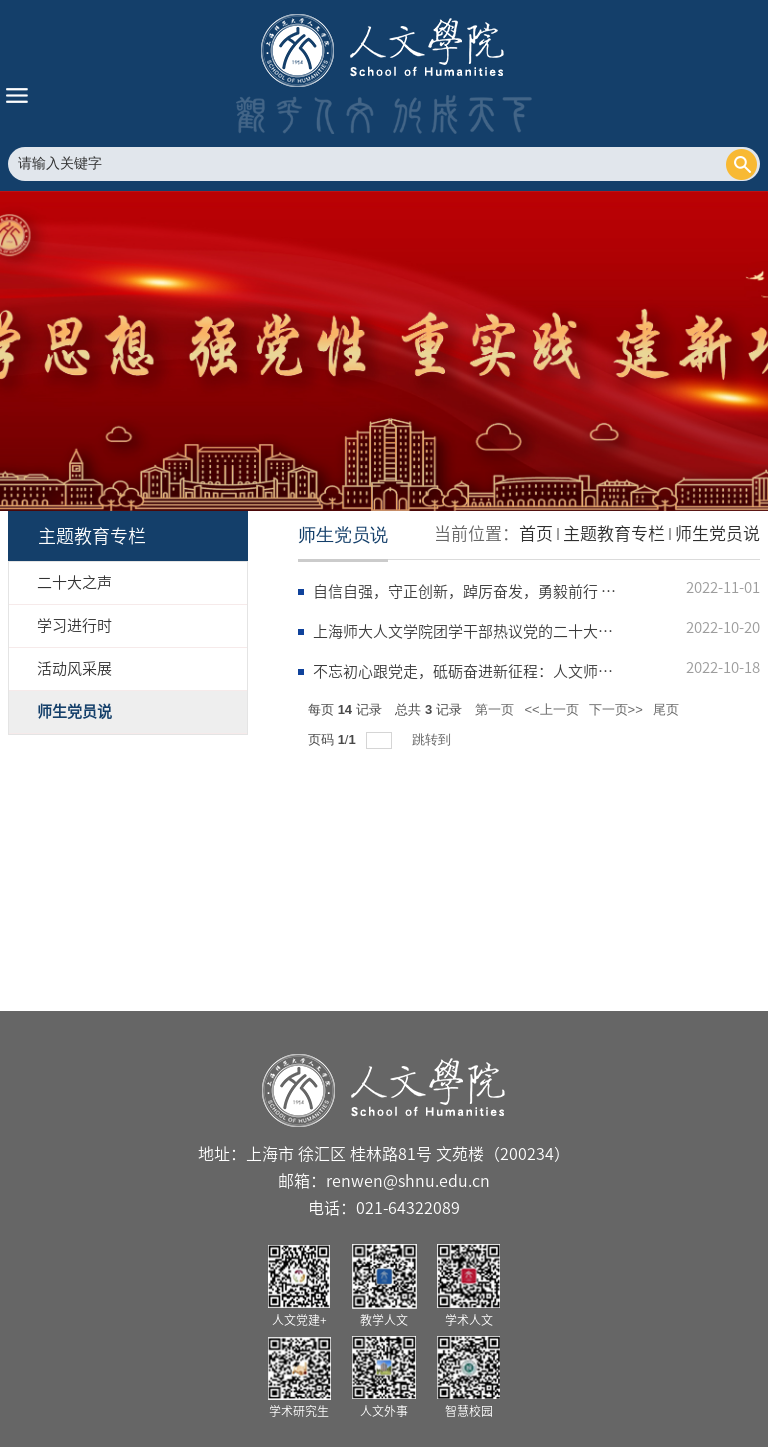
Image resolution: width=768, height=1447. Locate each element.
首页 (536, 533)
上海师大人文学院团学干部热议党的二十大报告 (470, 631)
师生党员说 (717, 533)
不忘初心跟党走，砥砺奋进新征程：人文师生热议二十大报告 (515, 671)
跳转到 (433, 739)
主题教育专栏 (614, 533)
